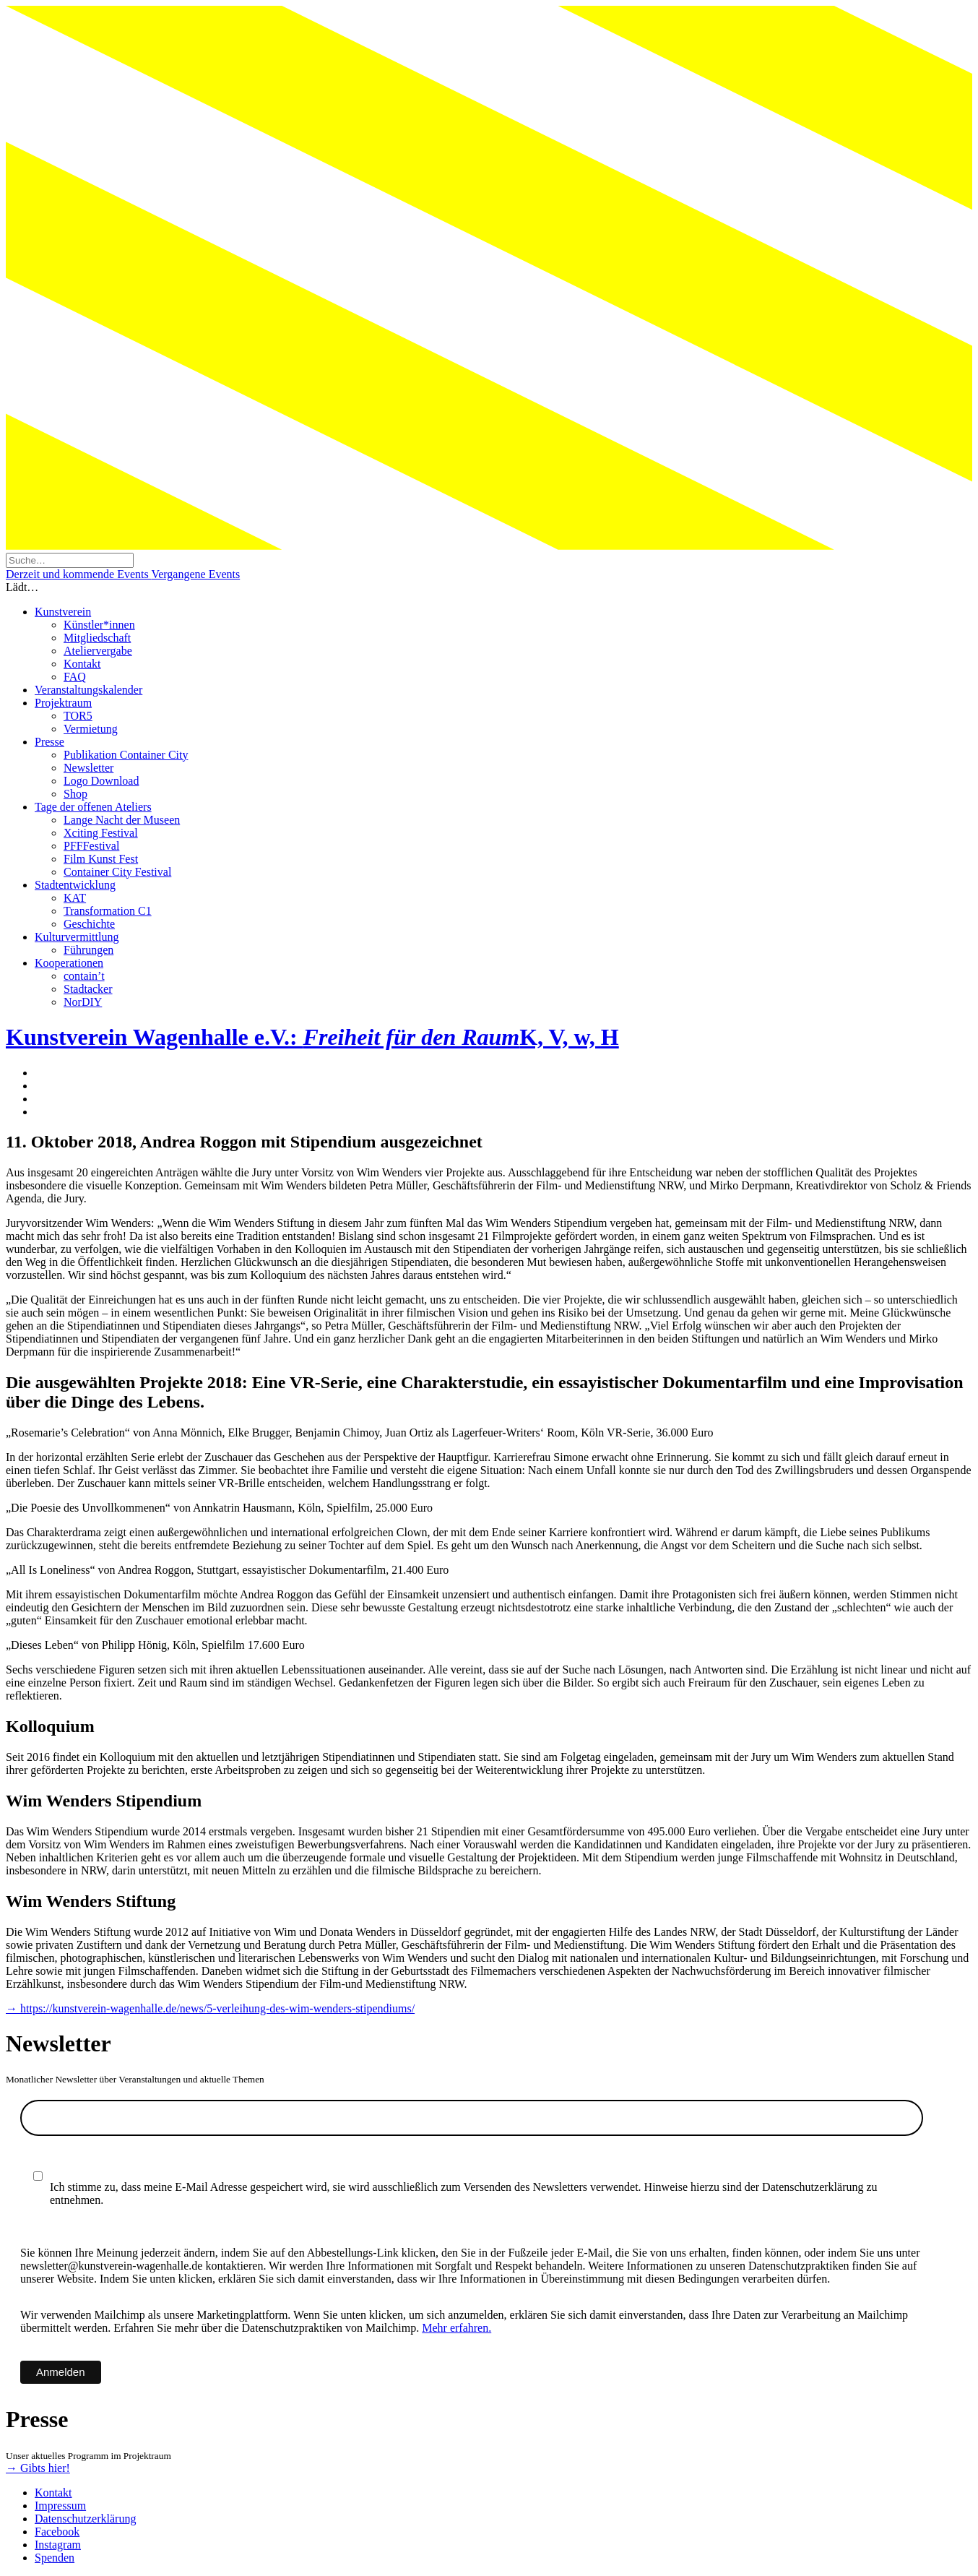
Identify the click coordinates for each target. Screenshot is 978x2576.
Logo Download (101, 781)
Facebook (57, 2531)
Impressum (60, 2505)
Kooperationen (69, 963)
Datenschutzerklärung (85, 2518)
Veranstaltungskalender (88, 690)
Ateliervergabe (98, 651)
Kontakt (82, 664)
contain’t (84, 976)
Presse (49, 742)
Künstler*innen (99, 625)
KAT (75, 898)
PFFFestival (91, 846)
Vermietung (91, 729)
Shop (75, 794)
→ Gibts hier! (38, 2468)
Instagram (58, 2544)
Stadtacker (88, 989)
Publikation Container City (126, 755)
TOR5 (78, 716)
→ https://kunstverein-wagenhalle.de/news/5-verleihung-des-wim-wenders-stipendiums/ (210, 2008)
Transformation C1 (108, 911)
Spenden (54, 2557)
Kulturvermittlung (76, 937)
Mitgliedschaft (97, 638)
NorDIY (83, 1002)
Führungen (88, 950)
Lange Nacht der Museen (122, 820)
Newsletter (88, 768)
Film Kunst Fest (101, 859)
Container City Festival (117, 872)
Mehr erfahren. (456, 2328)
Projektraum (63, 703)
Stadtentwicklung (75, 885)
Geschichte (89, 924)
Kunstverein (63, 612)
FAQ (75, 677)
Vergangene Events (195, 574)
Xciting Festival (101, 833)
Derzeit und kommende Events (78, 574)
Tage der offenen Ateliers (93, 807)
